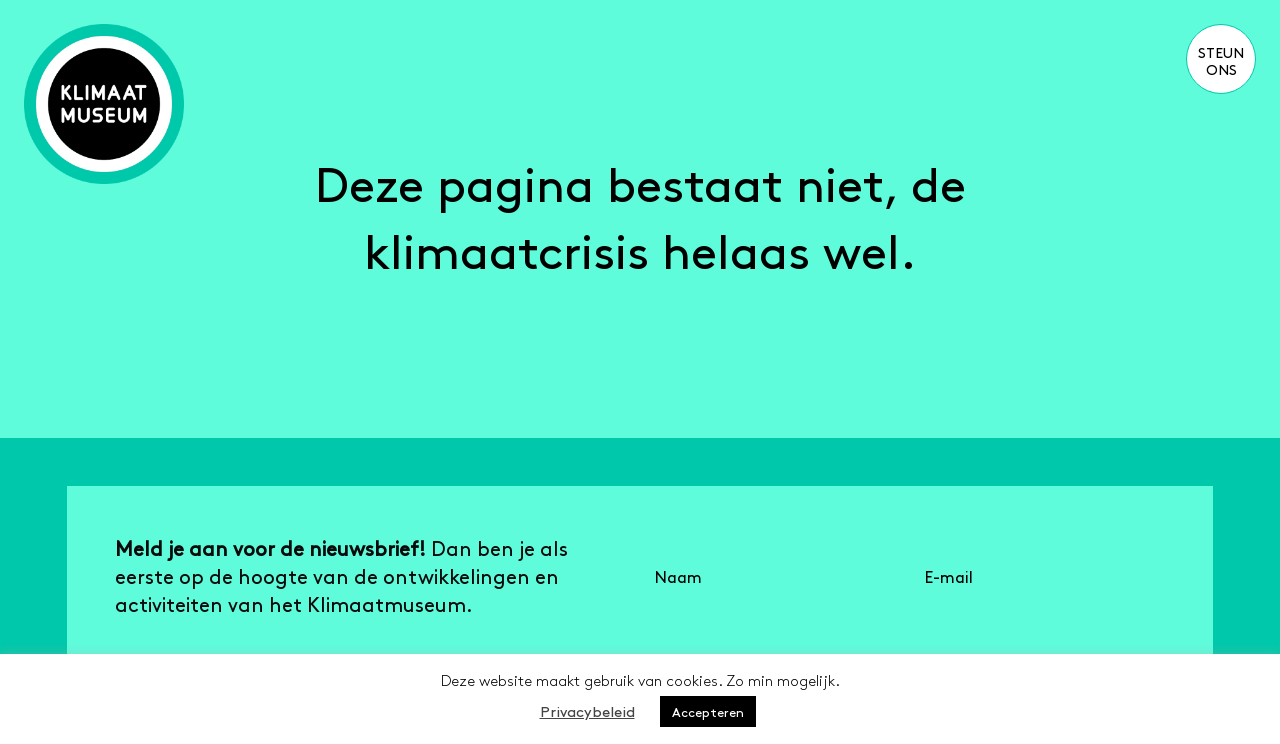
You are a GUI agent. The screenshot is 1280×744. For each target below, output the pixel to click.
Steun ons (1221, 60)
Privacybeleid (587, 710)
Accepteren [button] (708, 711)
